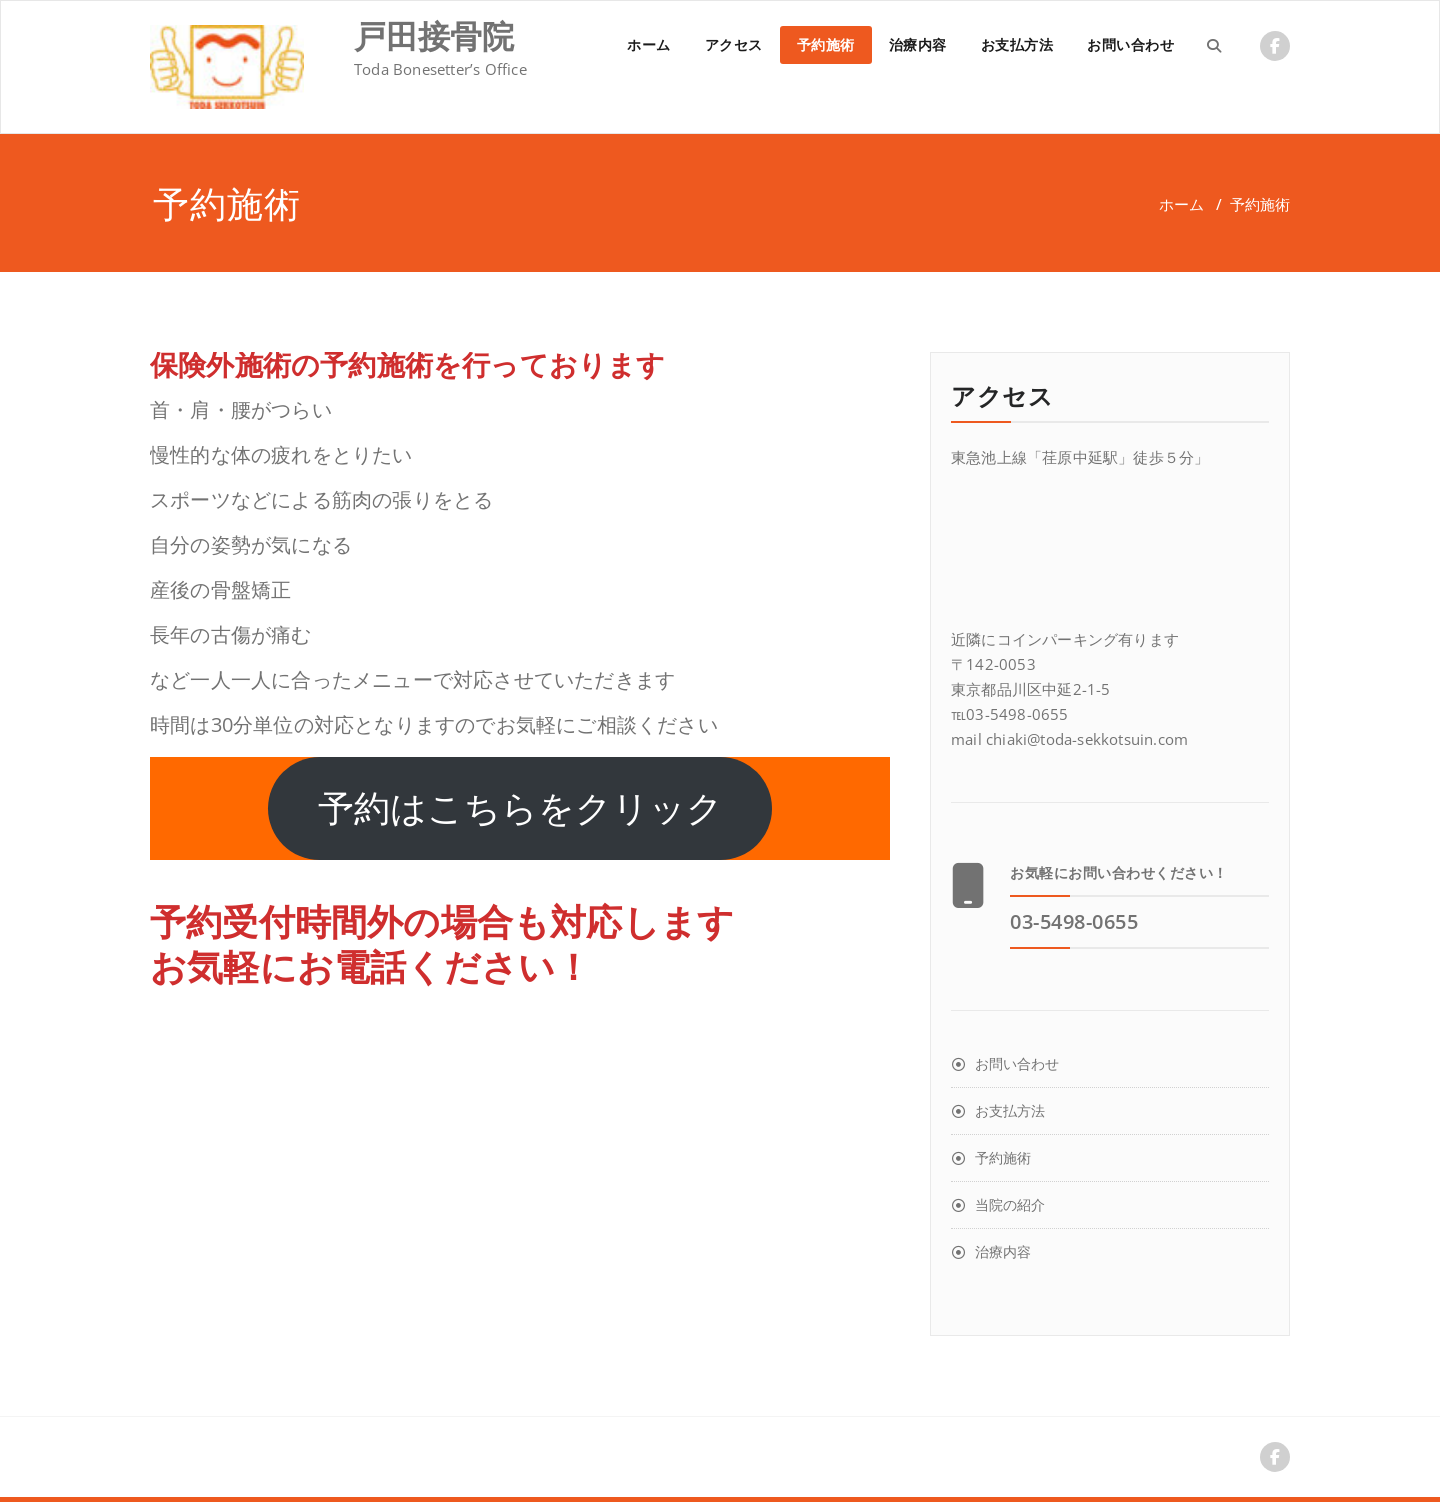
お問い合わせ (1130, 44)
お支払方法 (1017, 44)
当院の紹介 (1010, 1204)
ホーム (649, 44)
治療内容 (918, 44)
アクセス (734, 44)
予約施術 (826, 44)
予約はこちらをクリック (520, 808)
